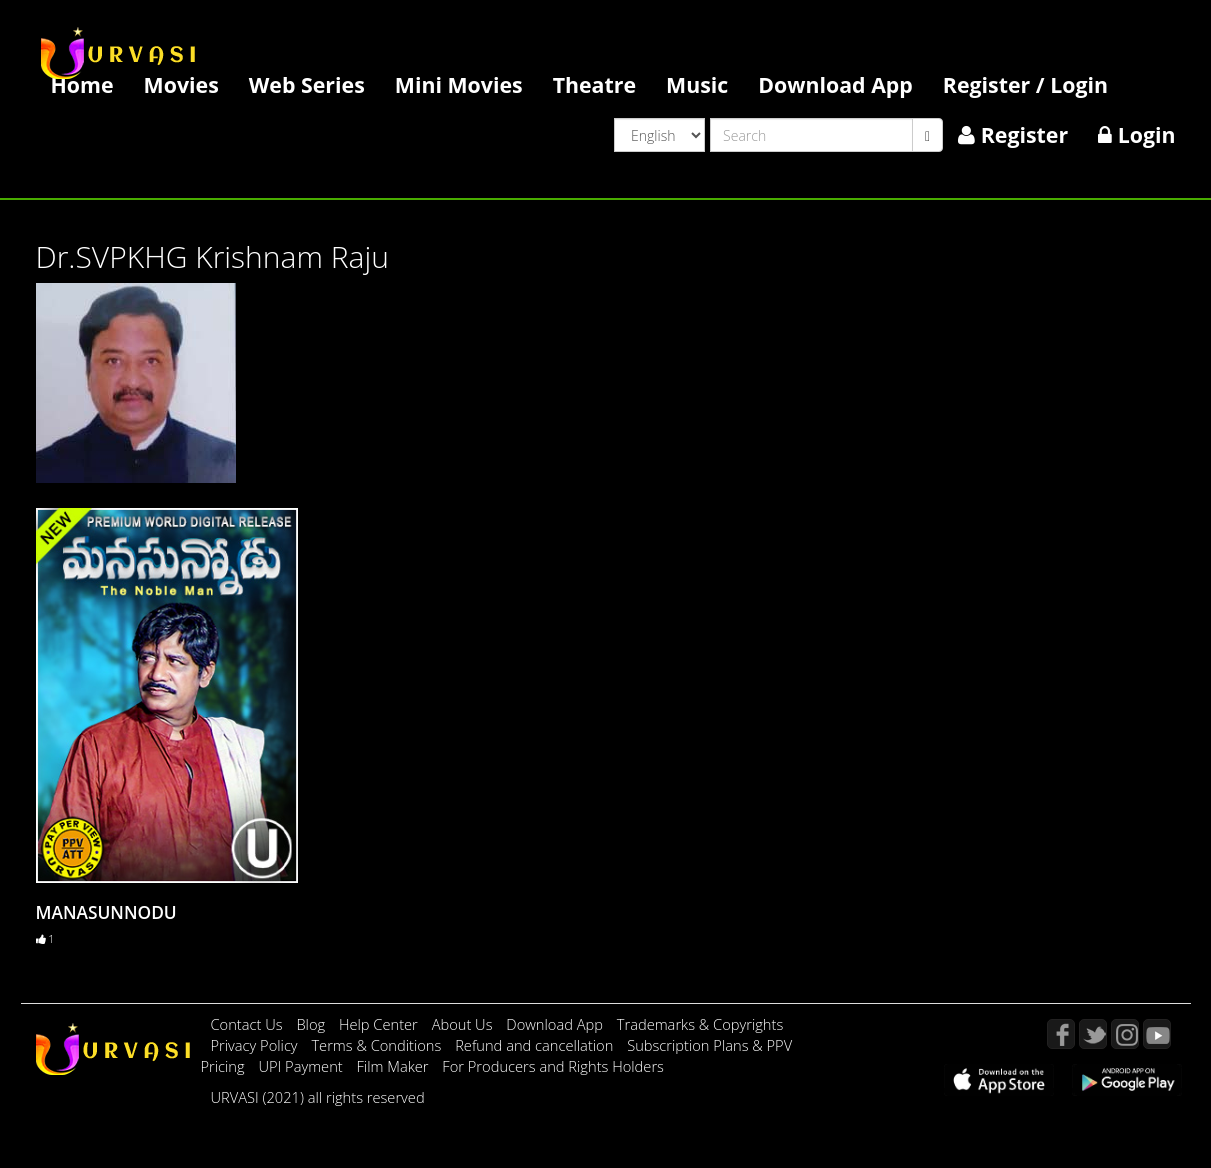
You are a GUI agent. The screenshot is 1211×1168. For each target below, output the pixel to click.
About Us (464, 1024)
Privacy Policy (256, 1045)
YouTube (1157, 1034)
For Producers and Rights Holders (553, 1066)
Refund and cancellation (536, 1045)
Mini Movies (459, 84)
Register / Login (1025, 84)
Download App (835, 84)
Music (697, 84)
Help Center (378, 1024)
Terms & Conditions (378, 1045)
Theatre (594, 84)
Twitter (1093, 1034)
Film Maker (395, 1066)
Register (1013, 134)
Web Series (307, 84)
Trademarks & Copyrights (700, 1024)
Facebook (1061, 1034)
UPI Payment (302, 1066)
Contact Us (247, 1024)
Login (1136, 134)
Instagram (1125, 1034)
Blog (310, 1024)
